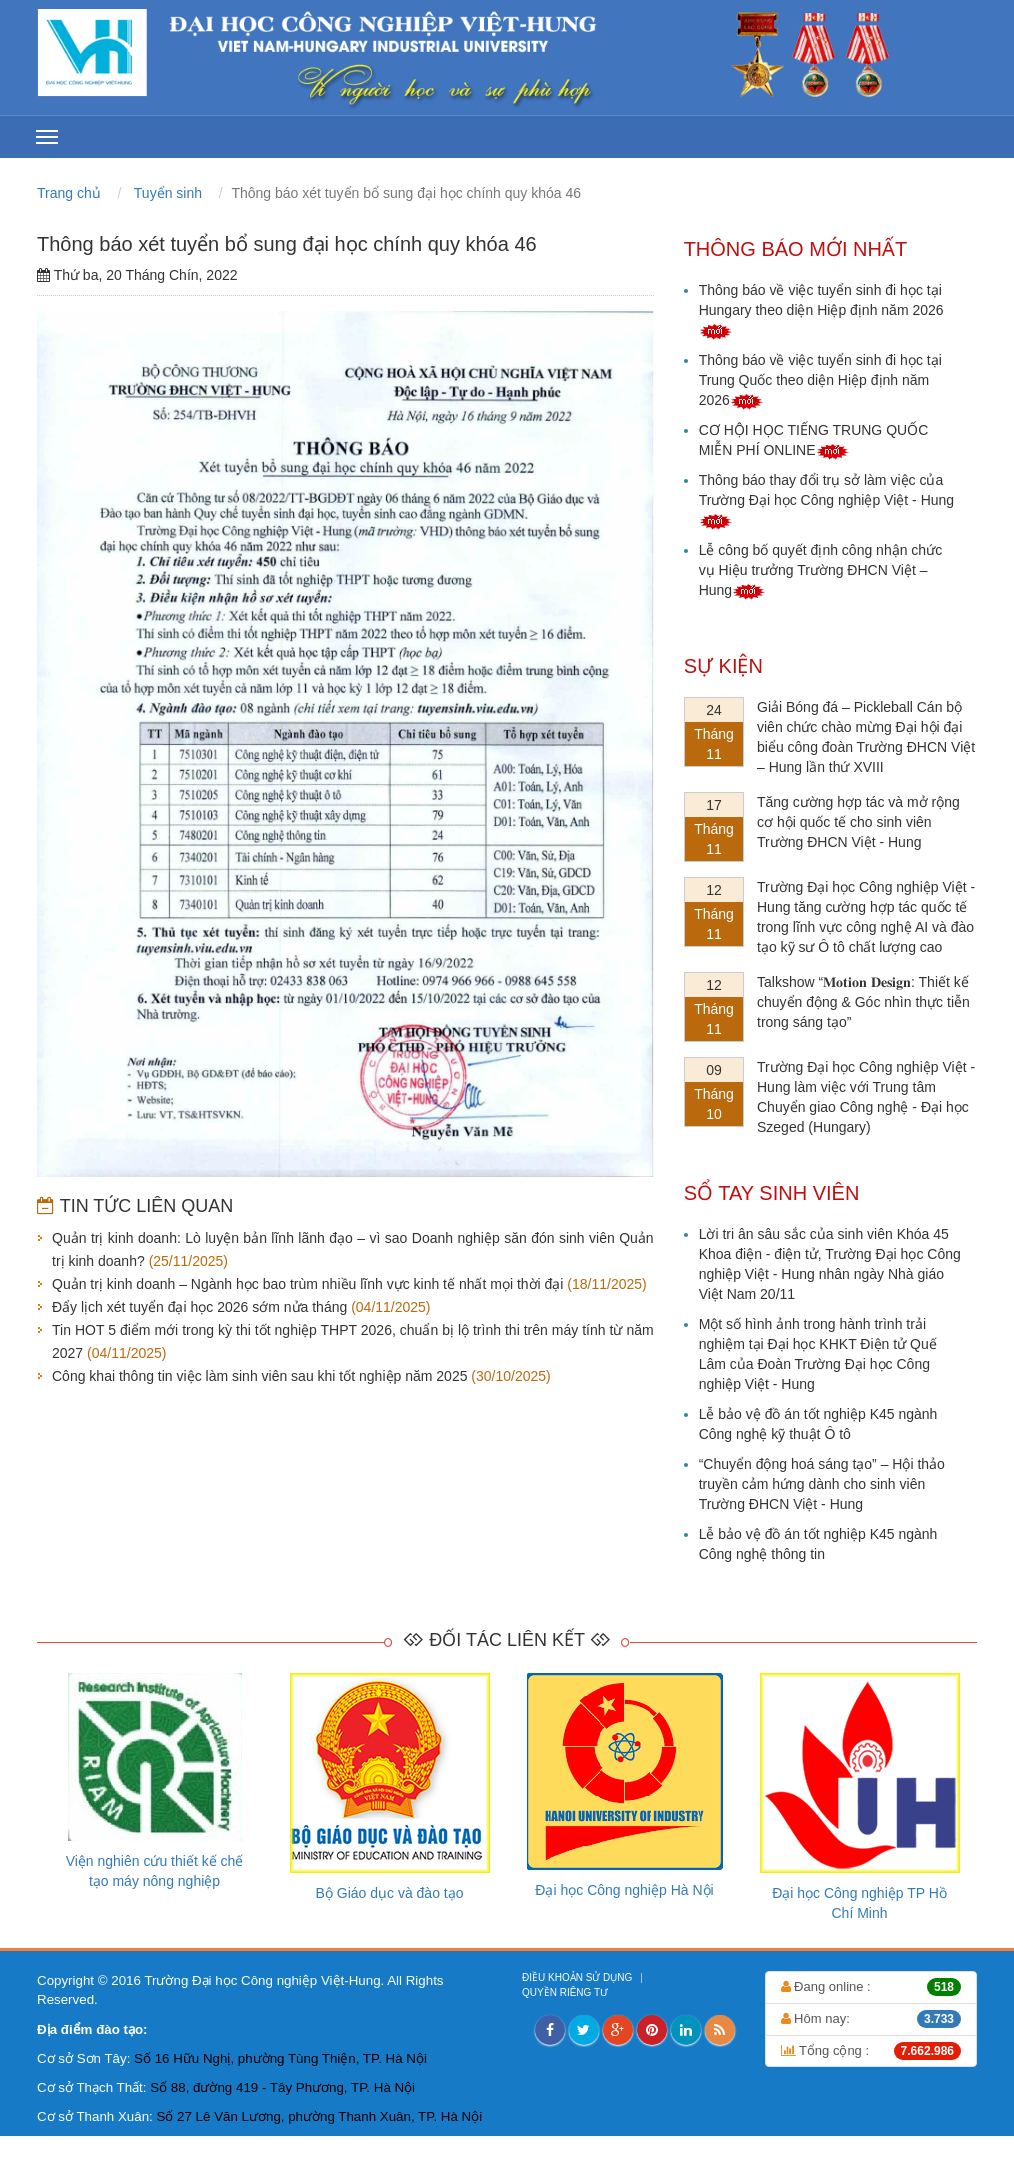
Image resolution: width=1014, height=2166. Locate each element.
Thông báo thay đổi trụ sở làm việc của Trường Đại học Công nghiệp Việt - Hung (826, 500)
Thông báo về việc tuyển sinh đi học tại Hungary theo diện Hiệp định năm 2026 (821, 310)
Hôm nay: (871, 2019)
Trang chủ (71, 193)
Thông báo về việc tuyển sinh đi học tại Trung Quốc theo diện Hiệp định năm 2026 (820, 380)
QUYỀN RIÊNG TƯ (566, 1992)
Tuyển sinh (168, 193)
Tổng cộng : (871, 2051)
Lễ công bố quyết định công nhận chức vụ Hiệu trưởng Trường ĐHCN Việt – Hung (820, 570)
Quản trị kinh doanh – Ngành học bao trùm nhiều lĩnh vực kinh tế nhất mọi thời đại (307, 1284)
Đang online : (871, 1987)
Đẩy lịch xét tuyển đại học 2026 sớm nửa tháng (199, 1307)
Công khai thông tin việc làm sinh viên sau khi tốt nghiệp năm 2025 (259, 1376)
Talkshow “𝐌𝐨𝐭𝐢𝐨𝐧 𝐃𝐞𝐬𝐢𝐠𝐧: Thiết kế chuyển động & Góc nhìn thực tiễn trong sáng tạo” (863, 1002)
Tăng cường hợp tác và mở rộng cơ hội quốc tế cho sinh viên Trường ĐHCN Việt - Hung (858, 822)
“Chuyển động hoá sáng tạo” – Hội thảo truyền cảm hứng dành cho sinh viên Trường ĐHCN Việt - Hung (822, 1484)
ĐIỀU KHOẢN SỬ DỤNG (578, 1977)
